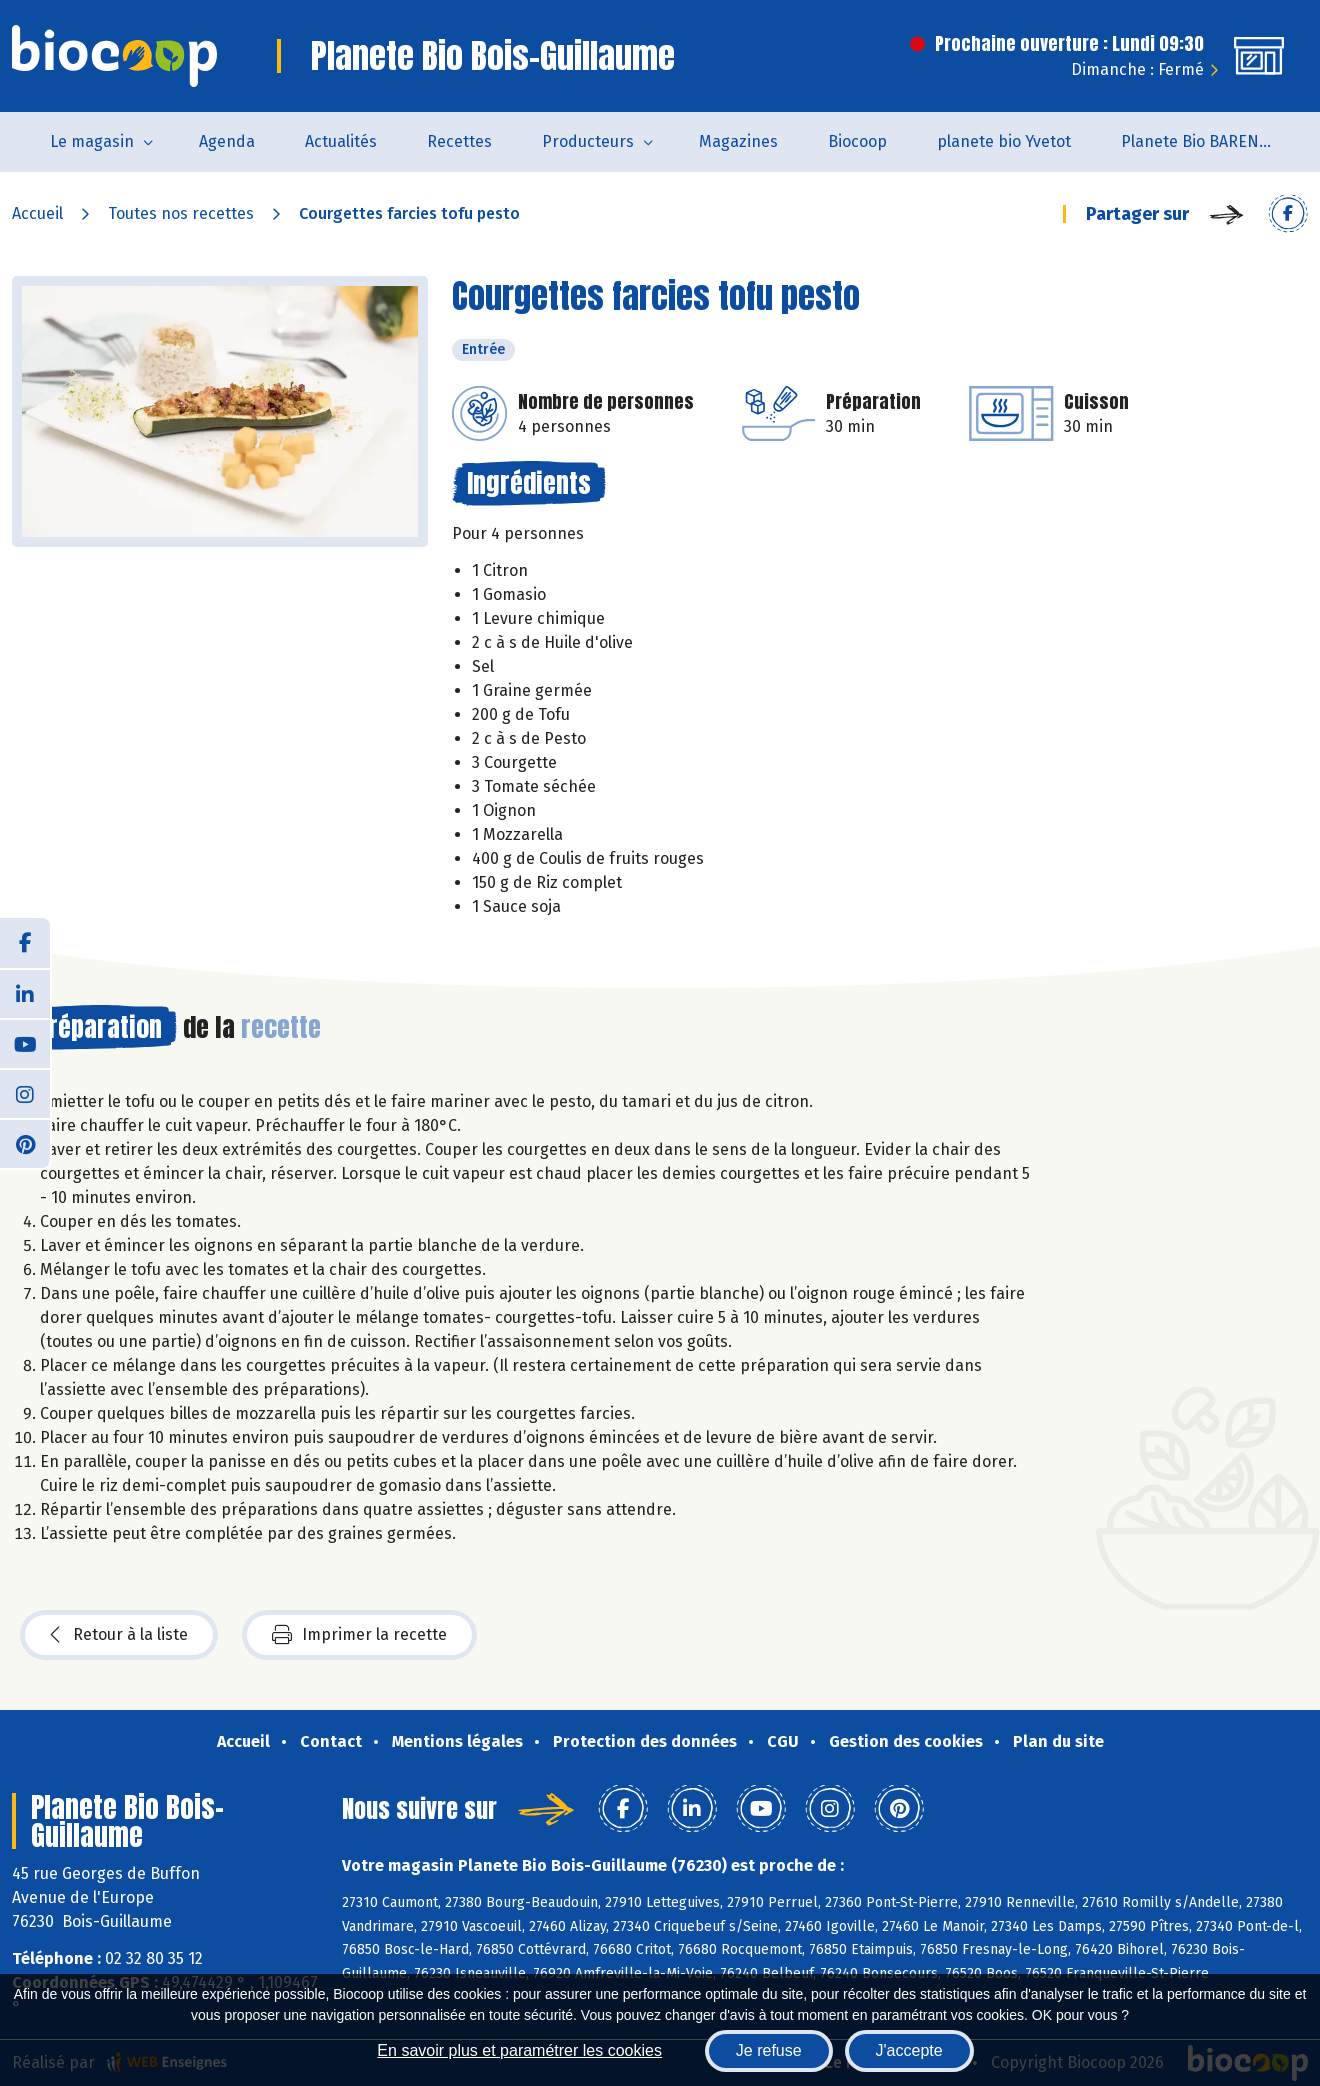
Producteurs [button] (588, 141)
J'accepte (909, 2050)
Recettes (459, 141)
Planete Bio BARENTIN (1203, 141)
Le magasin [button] (92, 141)
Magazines (738, 141)
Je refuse (769, 2050)
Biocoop (857, 141)
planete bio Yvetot (1004, 141)
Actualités (341, 141)
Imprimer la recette (359, 1635)
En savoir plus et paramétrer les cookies (519, 2050)
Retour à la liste (119, 1635)
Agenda (227, 141)
